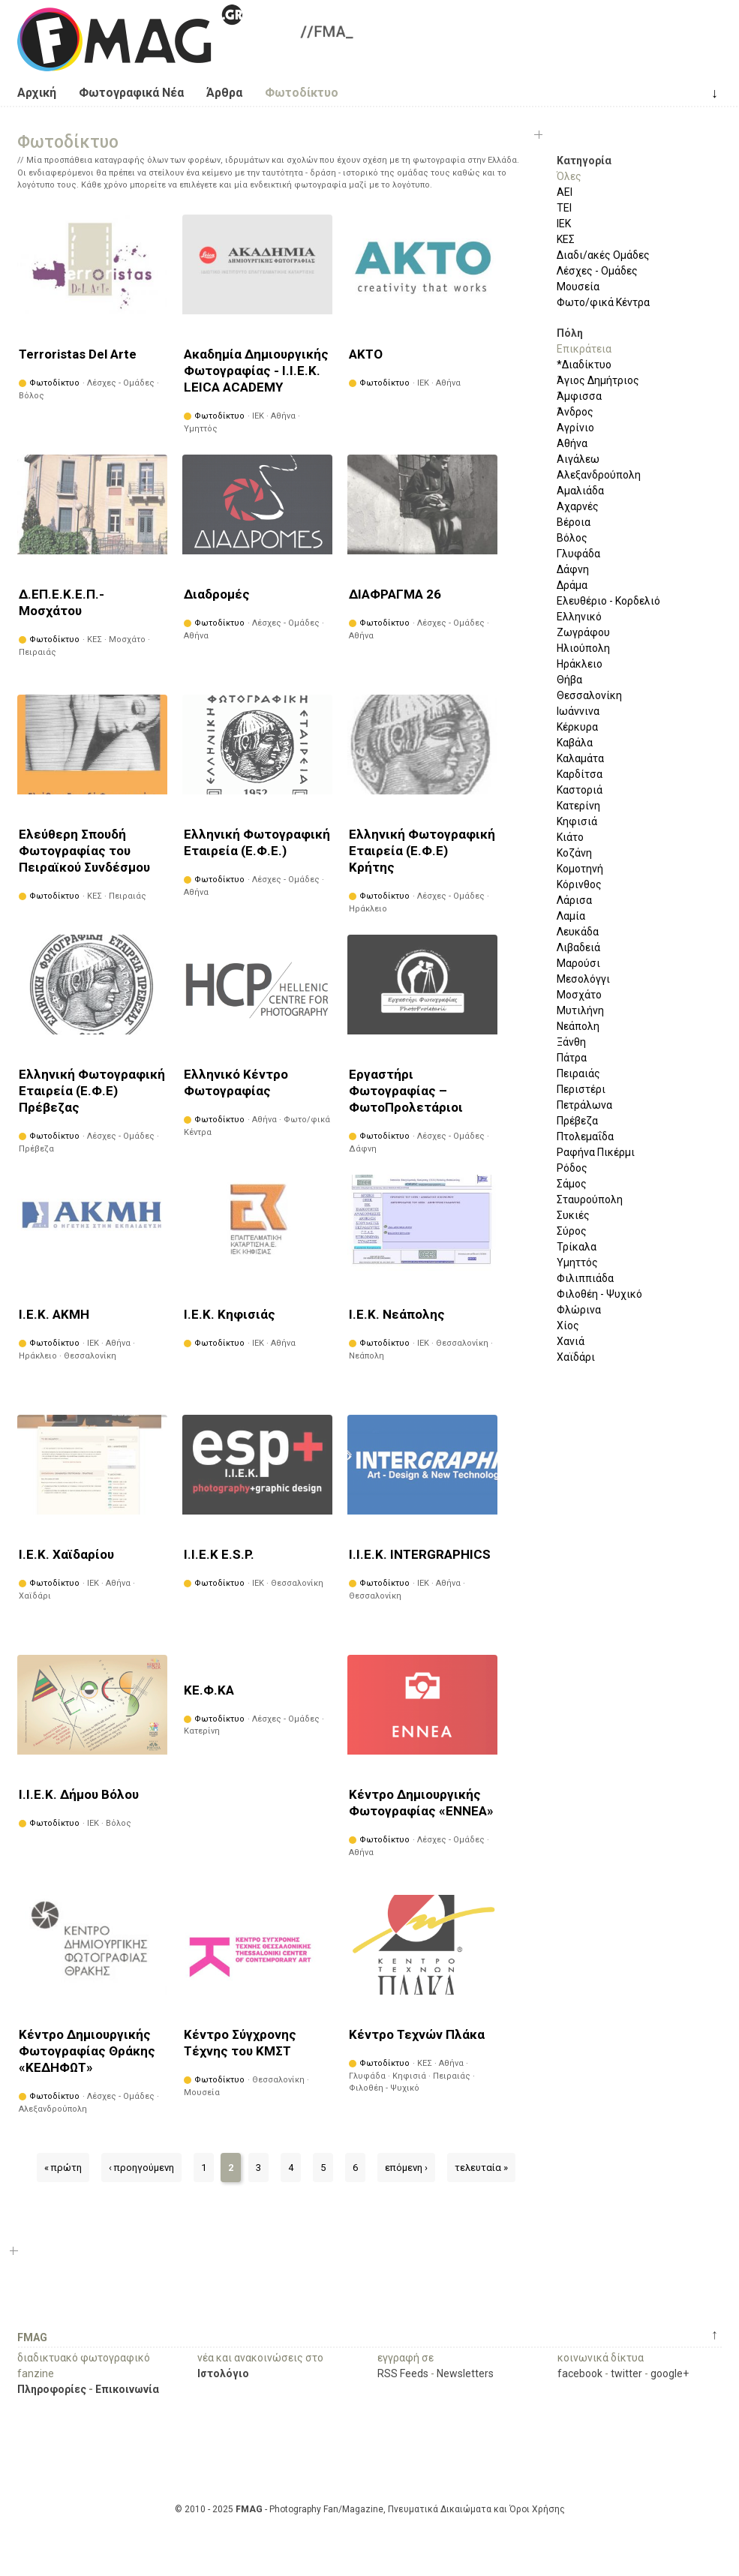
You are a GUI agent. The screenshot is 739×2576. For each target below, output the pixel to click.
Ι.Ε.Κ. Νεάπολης (397, 1314)
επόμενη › (406, 2167)
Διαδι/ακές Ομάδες (603, 255)
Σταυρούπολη (590, 1199)
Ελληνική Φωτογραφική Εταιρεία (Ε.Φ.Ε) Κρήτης (422, 851)
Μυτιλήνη (580, 1010)
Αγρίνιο (575, 428)
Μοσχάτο (579, 995)
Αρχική (36, 93)
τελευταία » (481, 2167)
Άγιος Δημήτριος (598, 380)
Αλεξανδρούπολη (599, 475)
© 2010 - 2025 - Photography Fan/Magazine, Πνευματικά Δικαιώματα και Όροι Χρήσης (370, 2509)
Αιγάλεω (578, 459)
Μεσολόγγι (583, 979)
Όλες (569, 176)
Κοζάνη (574, 853)
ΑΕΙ (564, 192)
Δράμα (572, 585)
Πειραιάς (578, 1073)
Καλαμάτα (580, 758)
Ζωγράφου (583, 632)
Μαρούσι (578, 963)
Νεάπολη (578, 1026)
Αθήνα (572, 443)
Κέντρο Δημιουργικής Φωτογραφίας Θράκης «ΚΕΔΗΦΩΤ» (87, 2051)
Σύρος (572, 1231)
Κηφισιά (577, 821)
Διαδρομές (217, 594)
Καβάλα (575, 743)
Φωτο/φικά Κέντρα (603, 302)
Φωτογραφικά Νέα (131, 93)
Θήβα (569, 680)
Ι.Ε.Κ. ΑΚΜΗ (54, 1314)
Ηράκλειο (579, 664)
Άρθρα (224, 93)
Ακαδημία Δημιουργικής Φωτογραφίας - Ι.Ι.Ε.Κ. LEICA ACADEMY (256, 371)
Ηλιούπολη (583, 648)
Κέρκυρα (577, 727)
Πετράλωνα (584, 1105)
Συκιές (573, 1215)
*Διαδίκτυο (584, 365)
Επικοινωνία (127, 2389)
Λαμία (571, 916)
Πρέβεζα (577, 1121)
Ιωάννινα (578, 711)
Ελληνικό (579, 617)
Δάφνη (573, 569)
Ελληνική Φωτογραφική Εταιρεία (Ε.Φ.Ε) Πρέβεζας (92, 1091)
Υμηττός (577, 1262)
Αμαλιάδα (580, 491)
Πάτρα (572, 1058)
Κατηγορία (584, 161)
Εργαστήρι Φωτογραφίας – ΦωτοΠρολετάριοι (406, 1091)
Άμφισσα (579, 396)
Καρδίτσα (579, 774)
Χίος (568, 1326)
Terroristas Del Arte (78, 354)
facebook (579, 2373)
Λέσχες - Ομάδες (597, 271)
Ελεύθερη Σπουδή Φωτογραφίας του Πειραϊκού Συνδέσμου (84, 851)
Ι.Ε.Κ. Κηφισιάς (229, 1314)
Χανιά (570, 1341)
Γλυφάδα (578, 554)
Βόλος (572, 538)
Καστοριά (579, 790)
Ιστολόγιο (223, 2373)
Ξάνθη (571, 1042)
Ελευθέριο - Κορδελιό (608, 601)
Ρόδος (572, 1168)
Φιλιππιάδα (585, 1278)
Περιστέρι (581, 1089)
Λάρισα (574, 900)
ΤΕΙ (564, 208)
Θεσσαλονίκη (589, 695)
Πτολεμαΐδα (585, 1136)
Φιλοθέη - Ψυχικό (599, 1294)
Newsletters (465, 2373)
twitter (626, 2373)
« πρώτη (63, 2167)
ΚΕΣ (566, 239)
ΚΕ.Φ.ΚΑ (209, 1690)
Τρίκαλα (576, 1247)
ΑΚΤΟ (366, 354)
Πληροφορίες (51, 2389)
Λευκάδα (578, 932)
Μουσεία (578, 287)
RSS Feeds (402, 2373)
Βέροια (573, 522)
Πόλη (570, 333)
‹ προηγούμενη (141, 2167)
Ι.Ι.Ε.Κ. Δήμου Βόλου (79, 1794)
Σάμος (572, 1184)
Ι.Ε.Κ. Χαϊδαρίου (66, 1554)
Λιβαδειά (578, 947)
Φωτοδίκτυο (301, 93)
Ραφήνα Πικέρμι (596, 1152)
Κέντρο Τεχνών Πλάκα (417, 2034)
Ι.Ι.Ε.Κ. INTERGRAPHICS (420, 1554)
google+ (669, 2373)
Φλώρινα (579, 1310)
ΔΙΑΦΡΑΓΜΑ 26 (395, 594)
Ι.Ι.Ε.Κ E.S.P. (219, 1554)
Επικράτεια (584, 349)
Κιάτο (570, 837)
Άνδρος (575, 412)
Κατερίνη (578, 806)
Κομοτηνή (580, 869)
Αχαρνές (578, 506)
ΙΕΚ (564, 224)
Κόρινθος (579, 884)
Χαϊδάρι (576, 1357)
